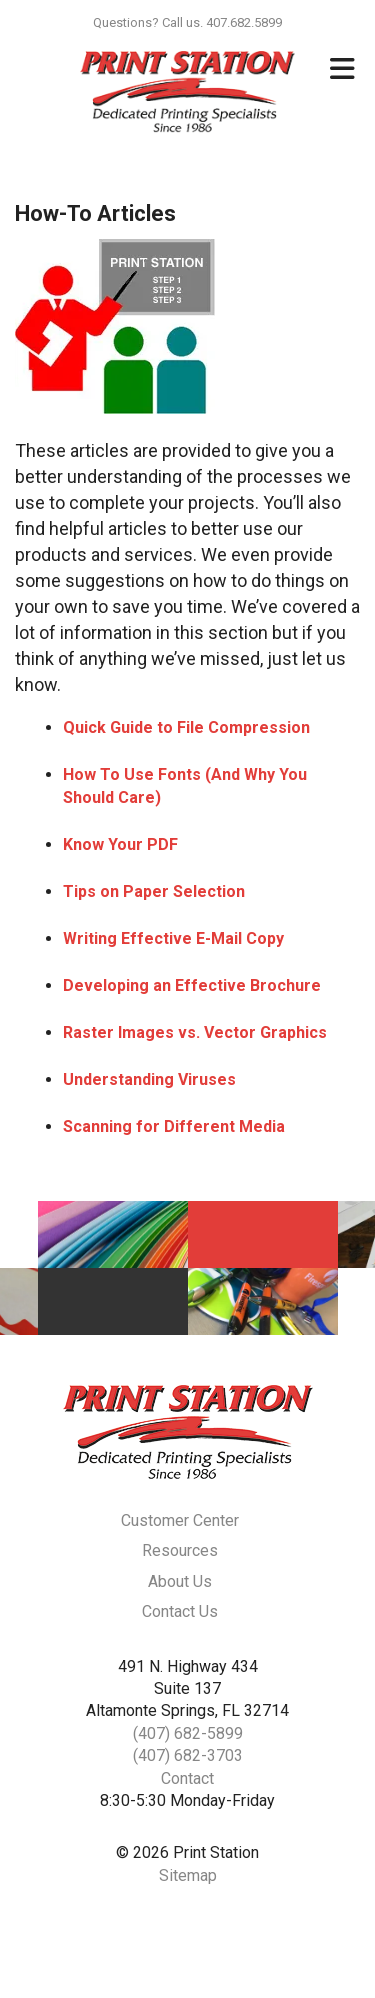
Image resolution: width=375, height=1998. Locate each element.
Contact (187, 1778)
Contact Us (180, 1611)
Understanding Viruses (149, 1079)
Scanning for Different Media (174, 1126)
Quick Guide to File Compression (186, 727)
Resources (180, 1550)
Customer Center (180, 1520)
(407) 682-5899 (188, 1733)
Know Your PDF (120, 844)
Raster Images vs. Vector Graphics (195, 1032)
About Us (180, 1581)
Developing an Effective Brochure (192, 985)
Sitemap (188, 1875)
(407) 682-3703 (188, 1755)
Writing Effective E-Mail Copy (173, 938)
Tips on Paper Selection (154, 891)
